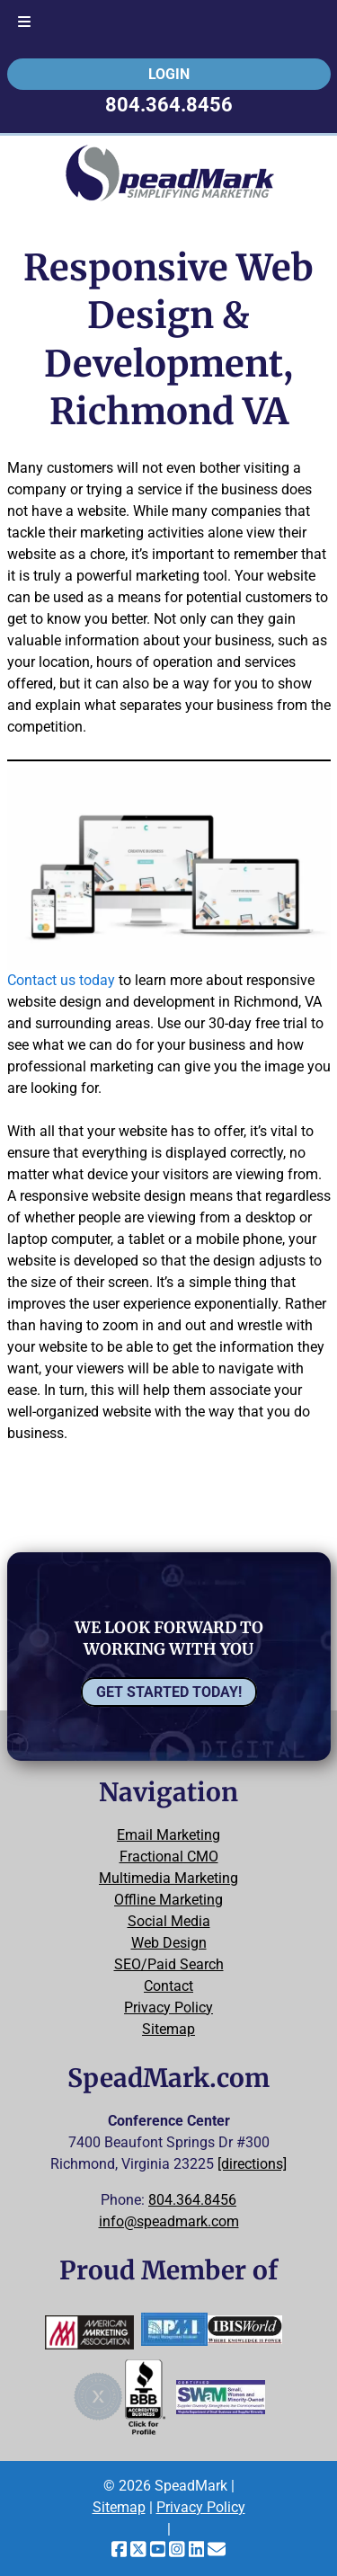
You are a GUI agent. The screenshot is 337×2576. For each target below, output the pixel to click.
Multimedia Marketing (168, 1878)
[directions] (252, 2163)
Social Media (169, 1921)
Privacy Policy (168, 2007)
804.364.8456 (169, 104)
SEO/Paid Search (169, 1964)
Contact (168, 1985)
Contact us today (61, 980)
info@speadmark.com (169, 2221)
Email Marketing (168, 1834)
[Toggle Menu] (24, 23)
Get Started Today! (169, 1692)
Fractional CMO (169, 1856)
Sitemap (168, 2029)
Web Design (169, 1942)
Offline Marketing (168, 1899)
